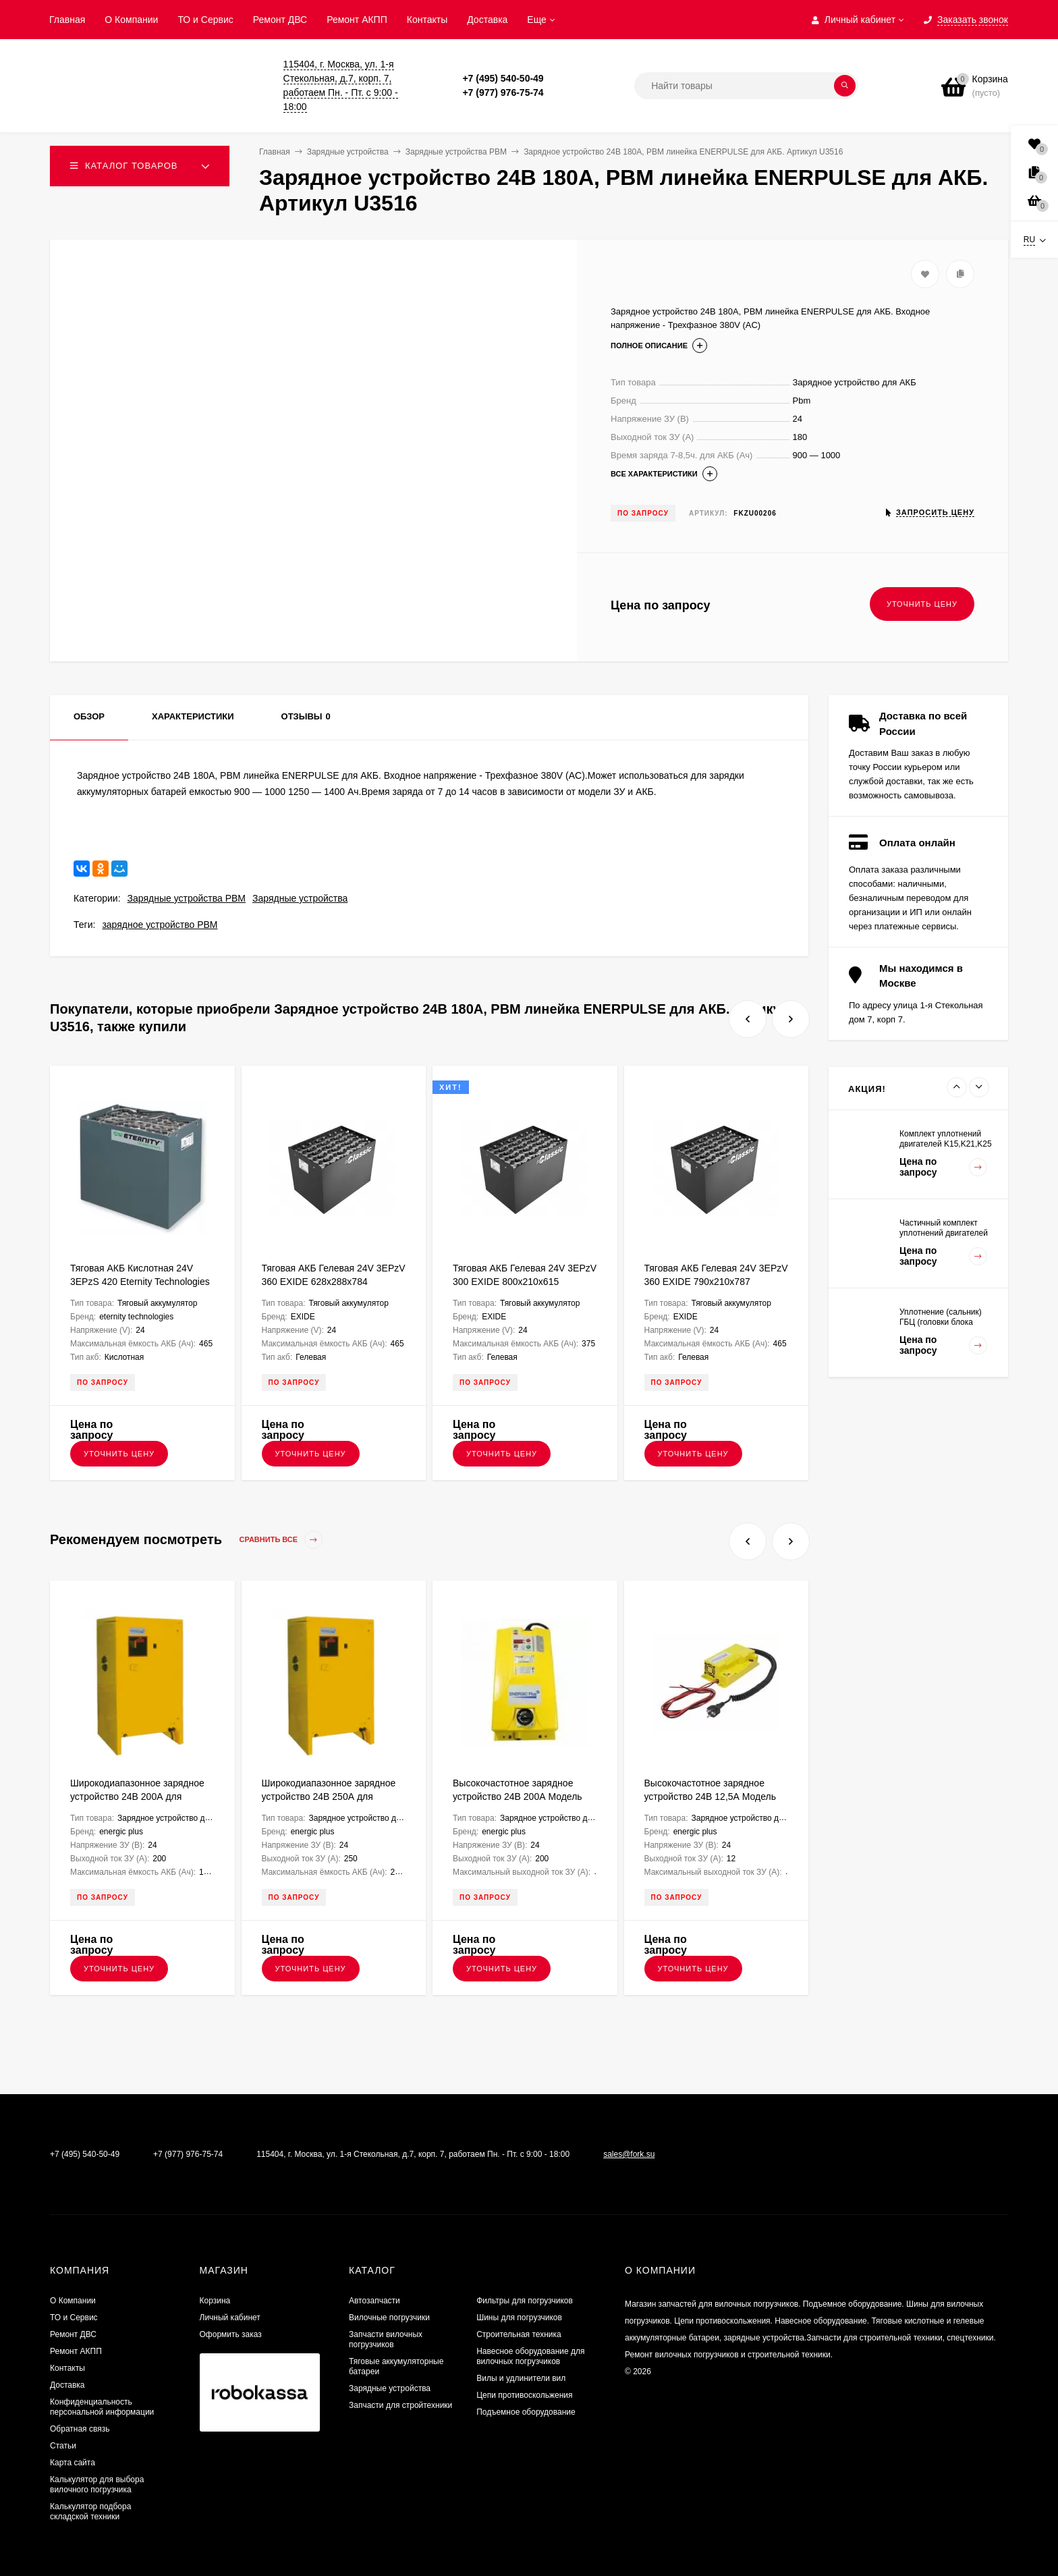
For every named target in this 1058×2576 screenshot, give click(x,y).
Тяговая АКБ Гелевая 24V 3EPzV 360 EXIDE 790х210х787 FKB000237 (716, 1281)
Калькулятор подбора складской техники (90, 2511)
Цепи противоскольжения (524, 2395)
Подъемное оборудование (525, 2412)
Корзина (215, 2300)
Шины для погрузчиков (519, 2317)
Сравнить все (281, 1540)
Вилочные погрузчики (389, 2317)
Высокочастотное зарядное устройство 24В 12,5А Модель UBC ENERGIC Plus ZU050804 (711, 1796)
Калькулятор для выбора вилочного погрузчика (97, 2484)
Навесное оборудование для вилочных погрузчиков (530, 2356)
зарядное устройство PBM (159, 924)
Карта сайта (72, 2462)
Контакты (427, 19)
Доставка (487, 19)
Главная (67, 19)
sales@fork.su (629, 2154)
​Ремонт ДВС (280, 19)
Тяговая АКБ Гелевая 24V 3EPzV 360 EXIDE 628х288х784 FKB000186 (334, 1281)
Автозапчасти (374, 2300)
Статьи (63, 2445)
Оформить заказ (231, 2334)
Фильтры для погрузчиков (524, 2300)
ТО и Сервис (205, 19)
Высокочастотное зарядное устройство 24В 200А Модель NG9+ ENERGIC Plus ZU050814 (522, 1796)
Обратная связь (79, 2429)
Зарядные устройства (299, 898)
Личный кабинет (230, 2317)
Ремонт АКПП (357, 19)
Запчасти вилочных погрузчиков (385, 2339)
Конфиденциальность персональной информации (102, 2407)
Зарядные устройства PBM (187, 898)
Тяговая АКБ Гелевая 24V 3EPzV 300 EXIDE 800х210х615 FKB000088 (524, 1281)
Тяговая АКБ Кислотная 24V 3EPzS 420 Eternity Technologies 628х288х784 (140, 1281)
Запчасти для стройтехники (400, 2405)
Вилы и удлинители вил (520, 2378)
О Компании (131, 19)
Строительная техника (518, 2334)
